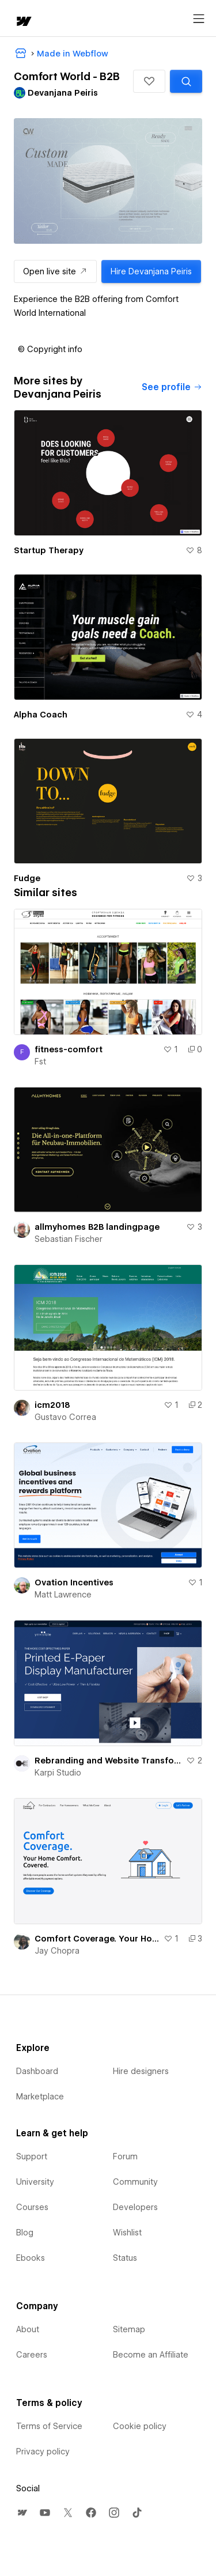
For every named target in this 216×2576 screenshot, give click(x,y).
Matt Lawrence (63, 1594)
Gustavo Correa (65, 1417)
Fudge (27, 878)
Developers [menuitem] (135, 2207)
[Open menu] (198, 19)
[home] (23, 22)
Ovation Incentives (74, 1582)
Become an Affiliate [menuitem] (150, 2354)
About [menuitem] (27, 2329)
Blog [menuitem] (24, 2232)
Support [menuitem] (31, 2156)
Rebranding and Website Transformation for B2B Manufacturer (108, 1760)
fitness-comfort (69, 1049)
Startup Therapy (49, 550)
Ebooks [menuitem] (30, 2258)
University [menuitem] (35, 2181)
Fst (40, 1061)
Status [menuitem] (125, 2258)
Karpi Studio (58, 1772)
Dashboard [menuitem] (37, 2071)
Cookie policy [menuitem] (139, 2426)
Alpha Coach (40, 714)
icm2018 (52, 1405)
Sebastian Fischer (69, 1239)
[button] (149, 81)
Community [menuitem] (135, 2181)
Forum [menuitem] (125, 2156)
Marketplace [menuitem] (40, 2096)
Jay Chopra (57, 1950)
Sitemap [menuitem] (129, 2329)
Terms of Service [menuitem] (49, 2426)
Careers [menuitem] (31, 2354)
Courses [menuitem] (32, 2207)
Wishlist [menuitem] (127, 2232)
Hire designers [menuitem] (141, 2071)
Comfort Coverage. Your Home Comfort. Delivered (97, 1938)
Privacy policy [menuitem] (43, 2451)
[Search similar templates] (186, 81)
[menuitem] (22, 2512)
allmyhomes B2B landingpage (97, 1227)
